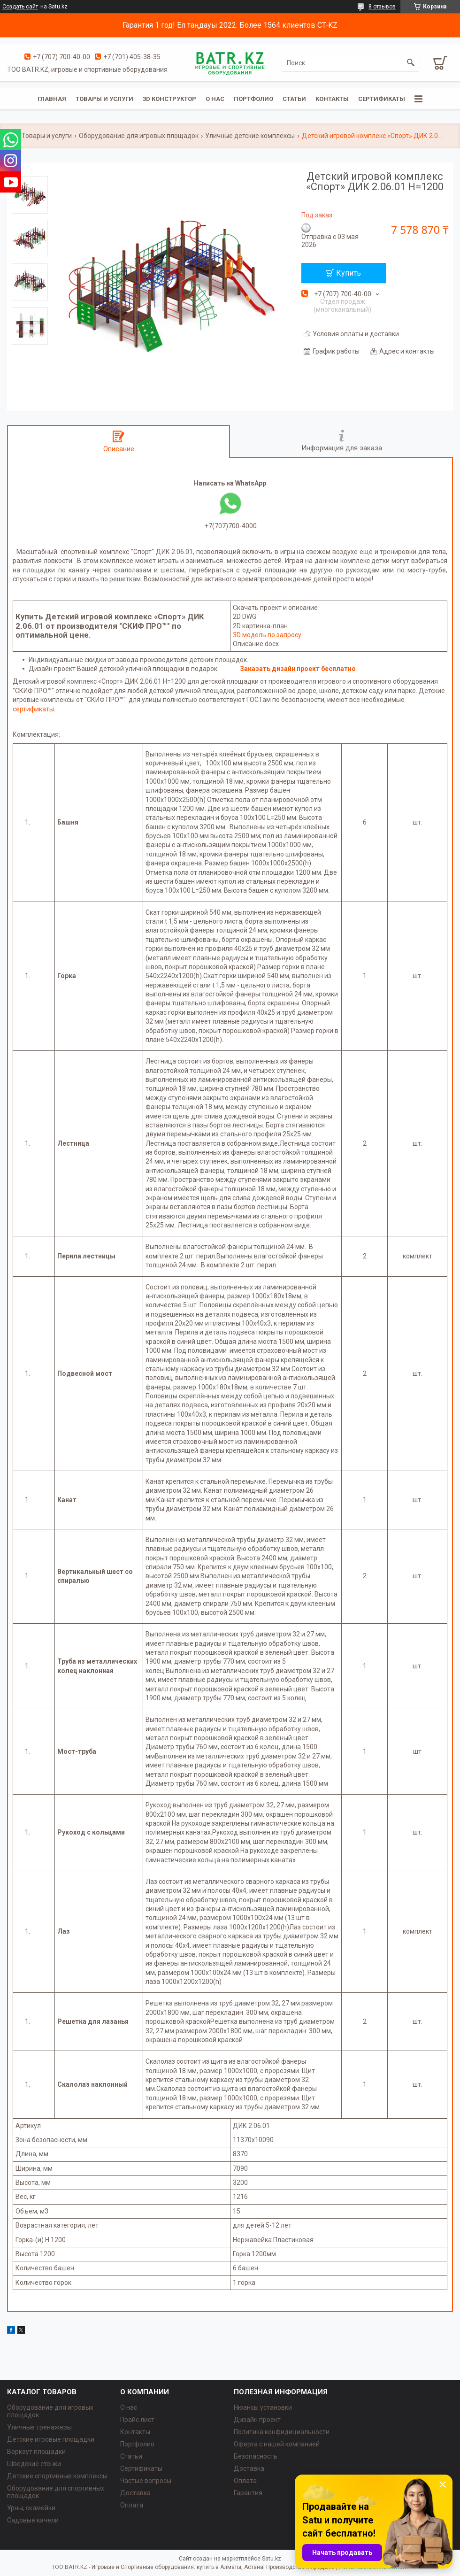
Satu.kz (271, 2558)
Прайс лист (137, 2419)
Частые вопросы (145, 2480)
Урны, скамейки (31, 2508)
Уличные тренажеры (39, 2427)
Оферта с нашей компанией (277, 2444)
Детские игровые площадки (50, 2439)
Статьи (294, 98)
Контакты (332, 98)
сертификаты (33, 709)
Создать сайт (20, 6)
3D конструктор (169, 98)
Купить (348, 273)
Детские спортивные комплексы (57, 2476)
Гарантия (248, 2493)
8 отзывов (382, 6)
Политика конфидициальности (282, 2432)
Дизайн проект (257, 2419)
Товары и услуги (104, 98)
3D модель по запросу (267, 635)
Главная (52, 98)
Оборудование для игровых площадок (139, 135)
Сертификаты (381, 98)
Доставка (135, 2493)
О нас (215, 98)
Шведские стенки (34, 2464)
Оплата (131, 2505)
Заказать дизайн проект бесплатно (298, 668)
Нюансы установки (263, 2407)
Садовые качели (33, 2520)
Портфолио (253, 98)
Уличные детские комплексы (250, 135)
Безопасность (255, 2456)
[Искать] (410, 62)
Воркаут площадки (36, 2451)
